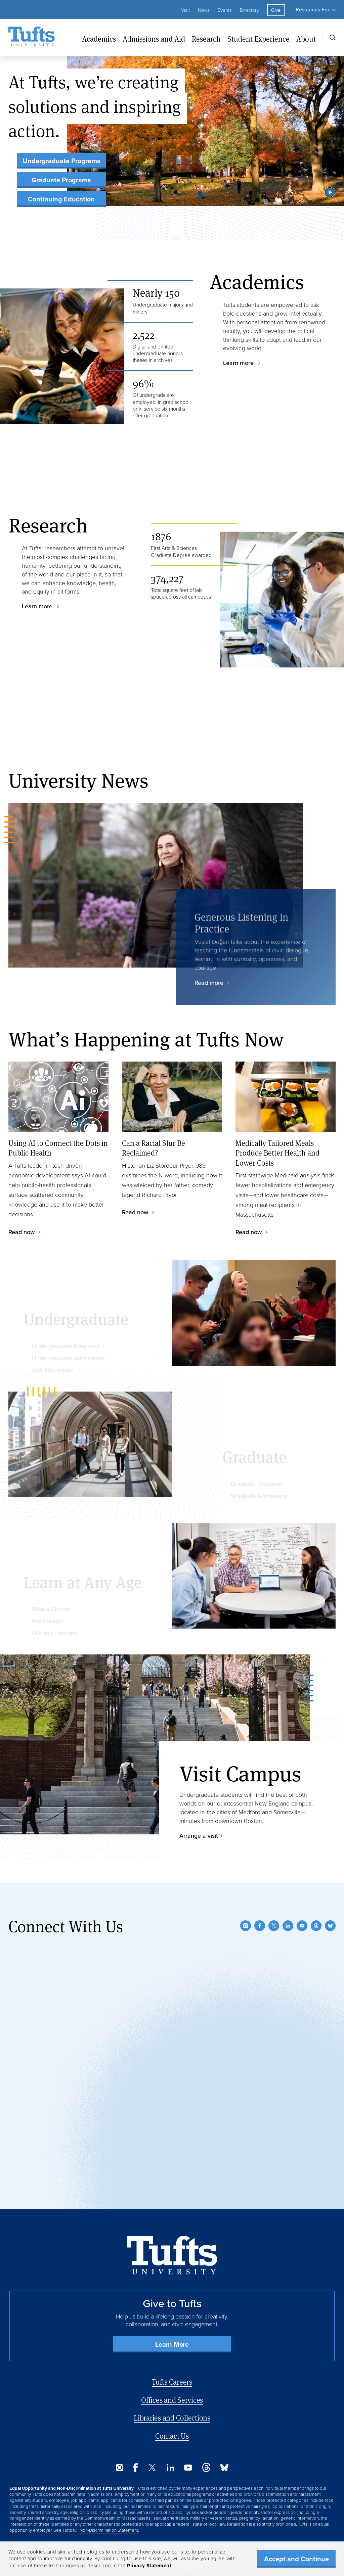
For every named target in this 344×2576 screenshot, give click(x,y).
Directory (249, 10)
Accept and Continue (296, 2559)
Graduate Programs (61, 180)
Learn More (172, 2344)
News (204, 10)
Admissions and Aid (154, 39)
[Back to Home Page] (172, 2255)
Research (206, 39)
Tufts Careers (172, 2382)
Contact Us (172, 2436)
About (306, 39)
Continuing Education (61, 199)
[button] (330, 192)
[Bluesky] (330, 1925)
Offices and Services (172, 2400)
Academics (99, 39)
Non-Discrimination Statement (109, 2530)
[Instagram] (245, 1925)
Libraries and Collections (172, 2418)
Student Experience (258, 39)
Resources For (312, 9)
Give (276, 10)
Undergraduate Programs (61, 161)
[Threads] (316, 1925)
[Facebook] (259, 1925)
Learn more (239, 363)
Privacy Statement (149, 2565)
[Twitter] (273, 1925)
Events (225, 10)
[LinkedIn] (288, 1925)
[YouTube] (302, 1925)
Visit (185, 10)
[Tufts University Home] (31, 38)
